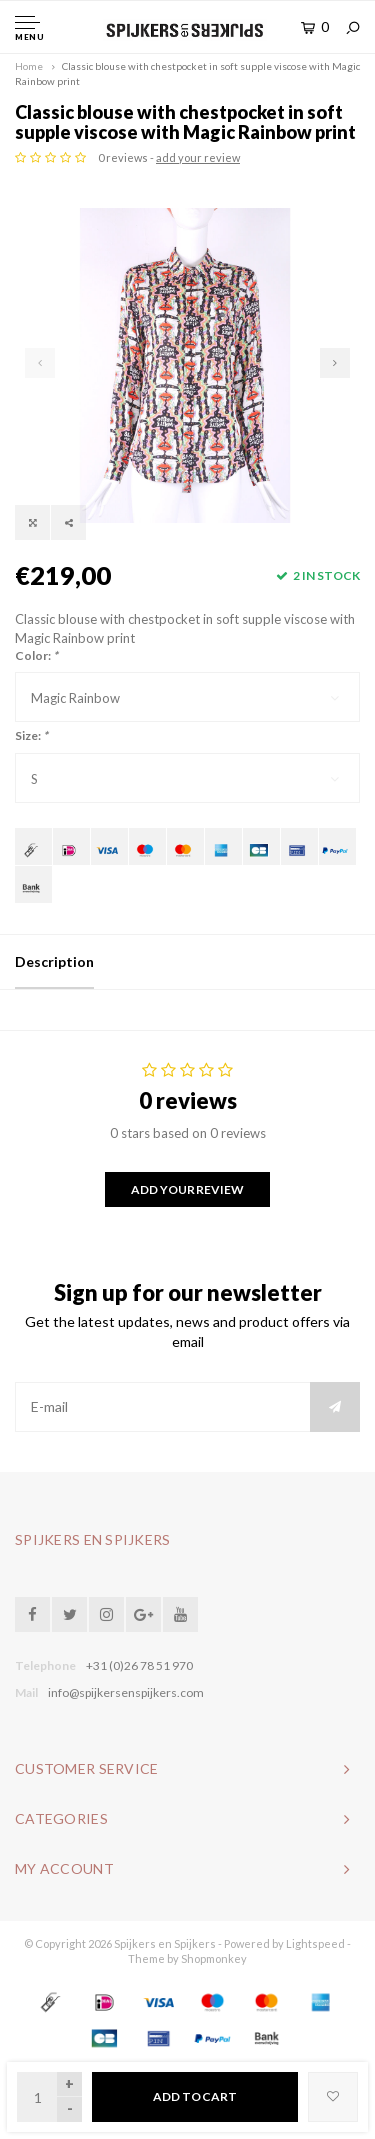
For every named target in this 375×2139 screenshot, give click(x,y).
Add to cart (195, 2096)
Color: (36, 655)
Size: (31, 735)
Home (29, 66)
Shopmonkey (214, 1958)
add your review (198, 157)
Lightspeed (315, 1943)
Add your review (187, 1189)
